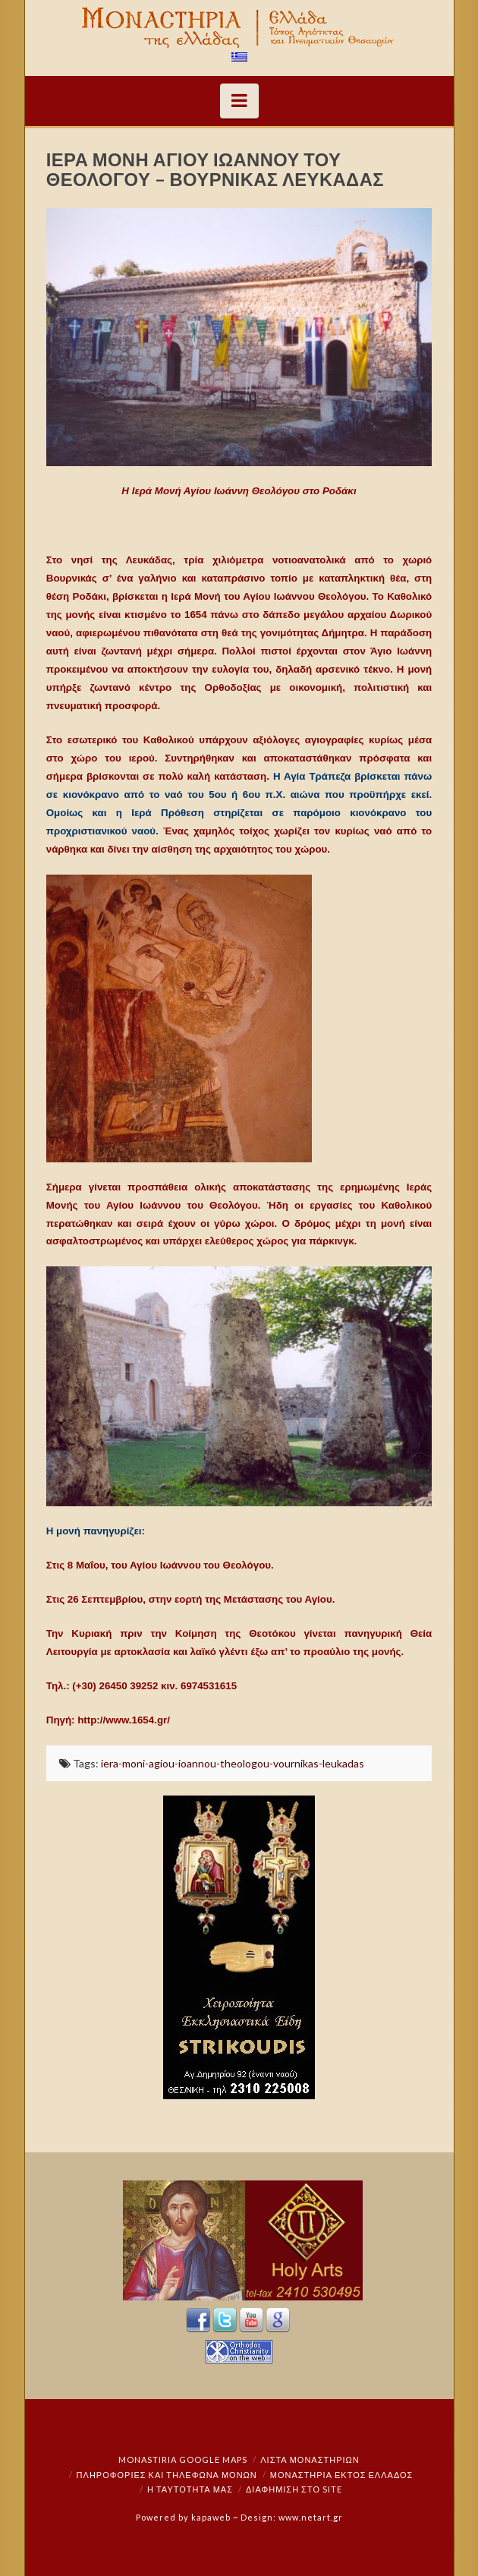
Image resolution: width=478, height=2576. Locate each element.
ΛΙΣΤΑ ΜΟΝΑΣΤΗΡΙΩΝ (309, 2459)
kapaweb (211, 2517)
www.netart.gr (310, 2517)
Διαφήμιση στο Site (294, 2489)
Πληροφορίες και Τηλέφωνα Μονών (167, 2475)
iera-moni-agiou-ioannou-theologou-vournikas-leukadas (232, 1763)
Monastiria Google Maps (182, 2459)
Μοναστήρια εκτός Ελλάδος (342, 2475)
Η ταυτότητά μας (190, 2489)
